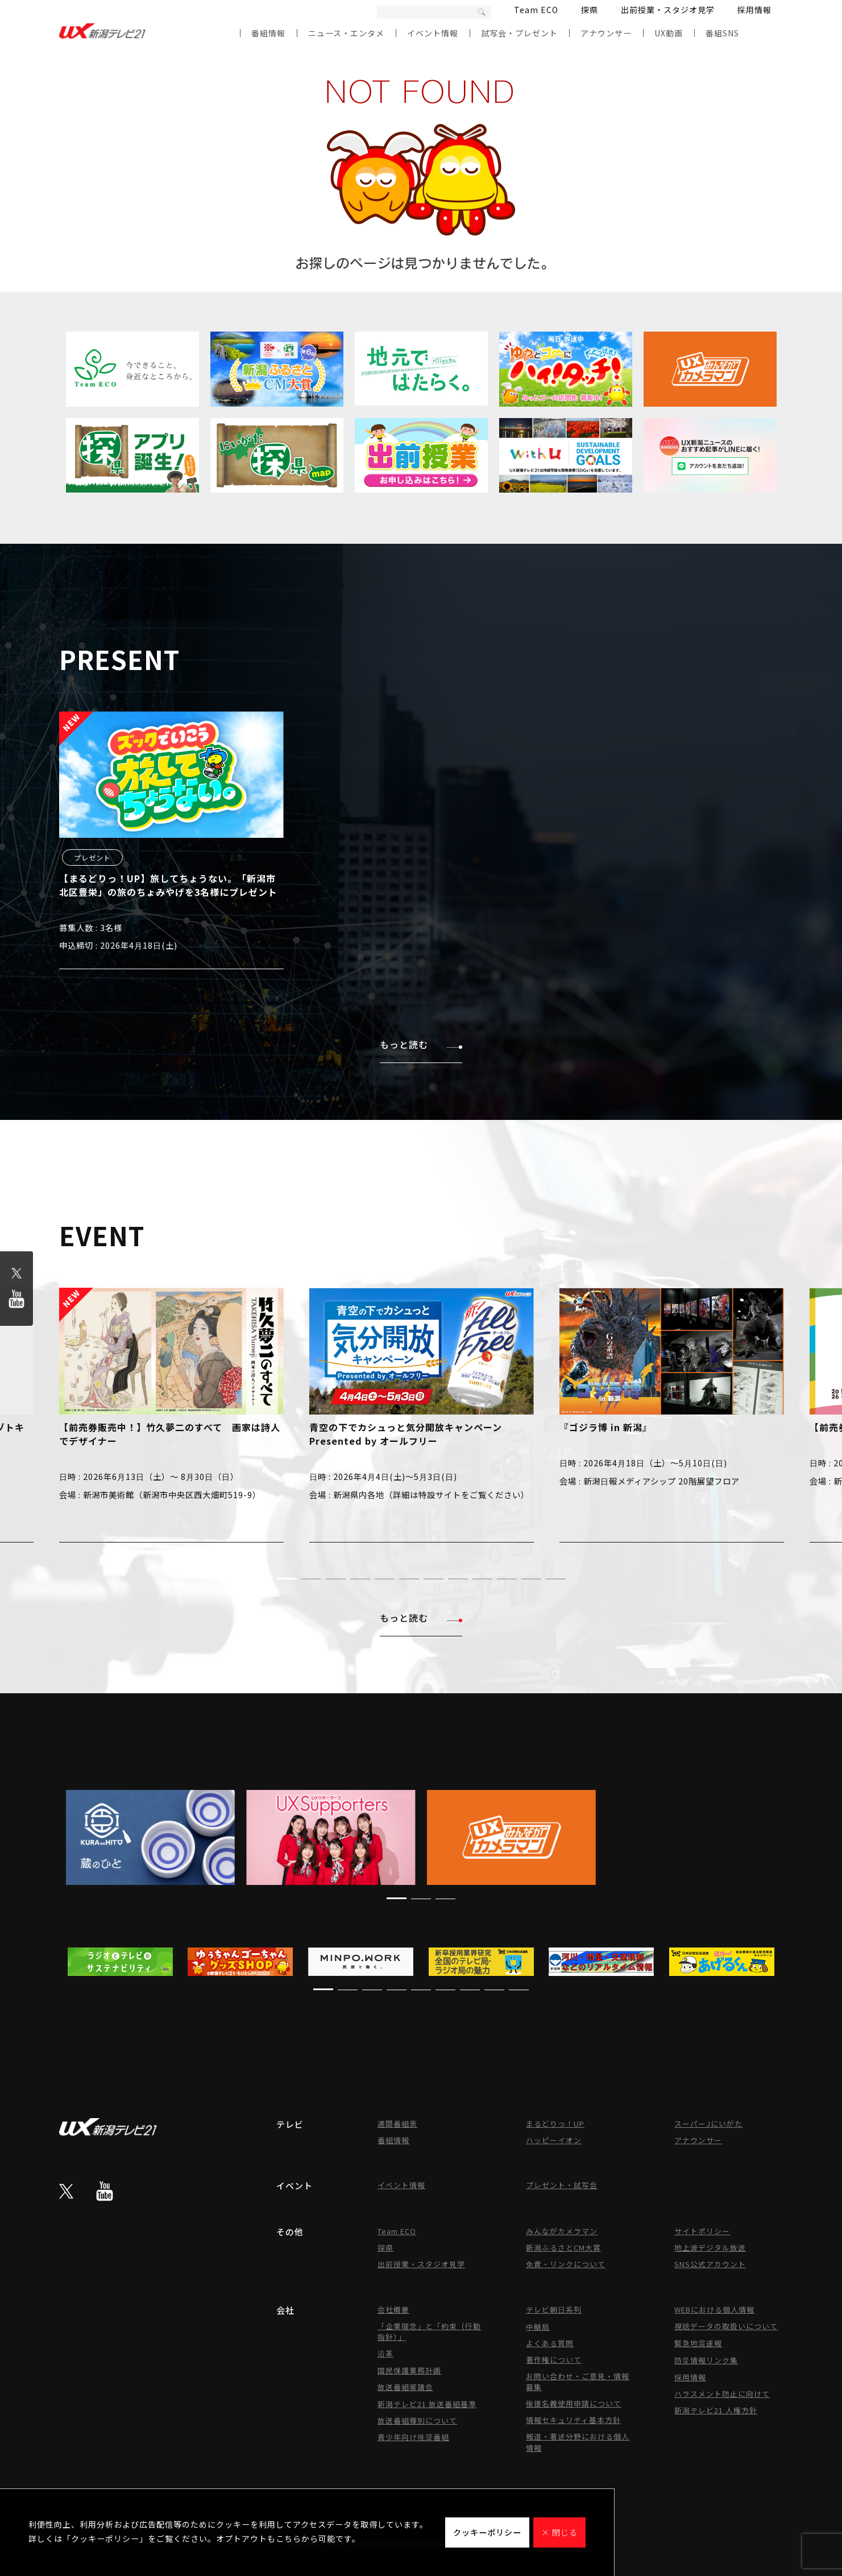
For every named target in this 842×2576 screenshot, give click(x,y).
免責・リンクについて (565, 2264)
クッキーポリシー (487, 2532)
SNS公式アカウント (710, 2264)
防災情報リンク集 (706, 2360)
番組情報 (268, 33)
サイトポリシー (702, 2231)
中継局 (538, 2326)
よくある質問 (550, 2343)
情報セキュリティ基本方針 (573, 2419)
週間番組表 (397, 2123)
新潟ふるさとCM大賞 (563, 2247)
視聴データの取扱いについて (726, 2326)
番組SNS (722, 33)
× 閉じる (559, 2532)
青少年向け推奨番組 (413, 2437)
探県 (589, 9)
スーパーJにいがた (708, 2123)
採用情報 (754, 9)
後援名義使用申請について (573, 2403)
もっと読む (421, 1044)
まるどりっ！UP (555, 2123)
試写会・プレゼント (519, 33)
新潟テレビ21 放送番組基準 (427, 2404)
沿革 (385, 2353)
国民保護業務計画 (409, 2370)
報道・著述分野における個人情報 (577, 2442)
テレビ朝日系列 (554, 2309)
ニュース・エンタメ (346, 33)
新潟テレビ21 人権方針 (715, 2410)
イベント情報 (432, 33)
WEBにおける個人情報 (714, 2309)
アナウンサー (606, 33)
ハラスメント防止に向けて (722, 2393)
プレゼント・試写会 (562, 2185)
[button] (287, 1578)
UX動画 (668, 33)
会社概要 (393, 2309)
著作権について (554, 2359)
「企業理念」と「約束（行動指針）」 (429, 2331)
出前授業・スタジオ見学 (668, 9)
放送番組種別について (417, 2420)
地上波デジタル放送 (710, 2247)
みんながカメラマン (562, 2231)
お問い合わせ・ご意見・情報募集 (577, 2381)
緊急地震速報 (698, 2343)
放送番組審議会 (405, 2386)
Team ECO (536, 9)
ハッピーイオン (554, 2140)
